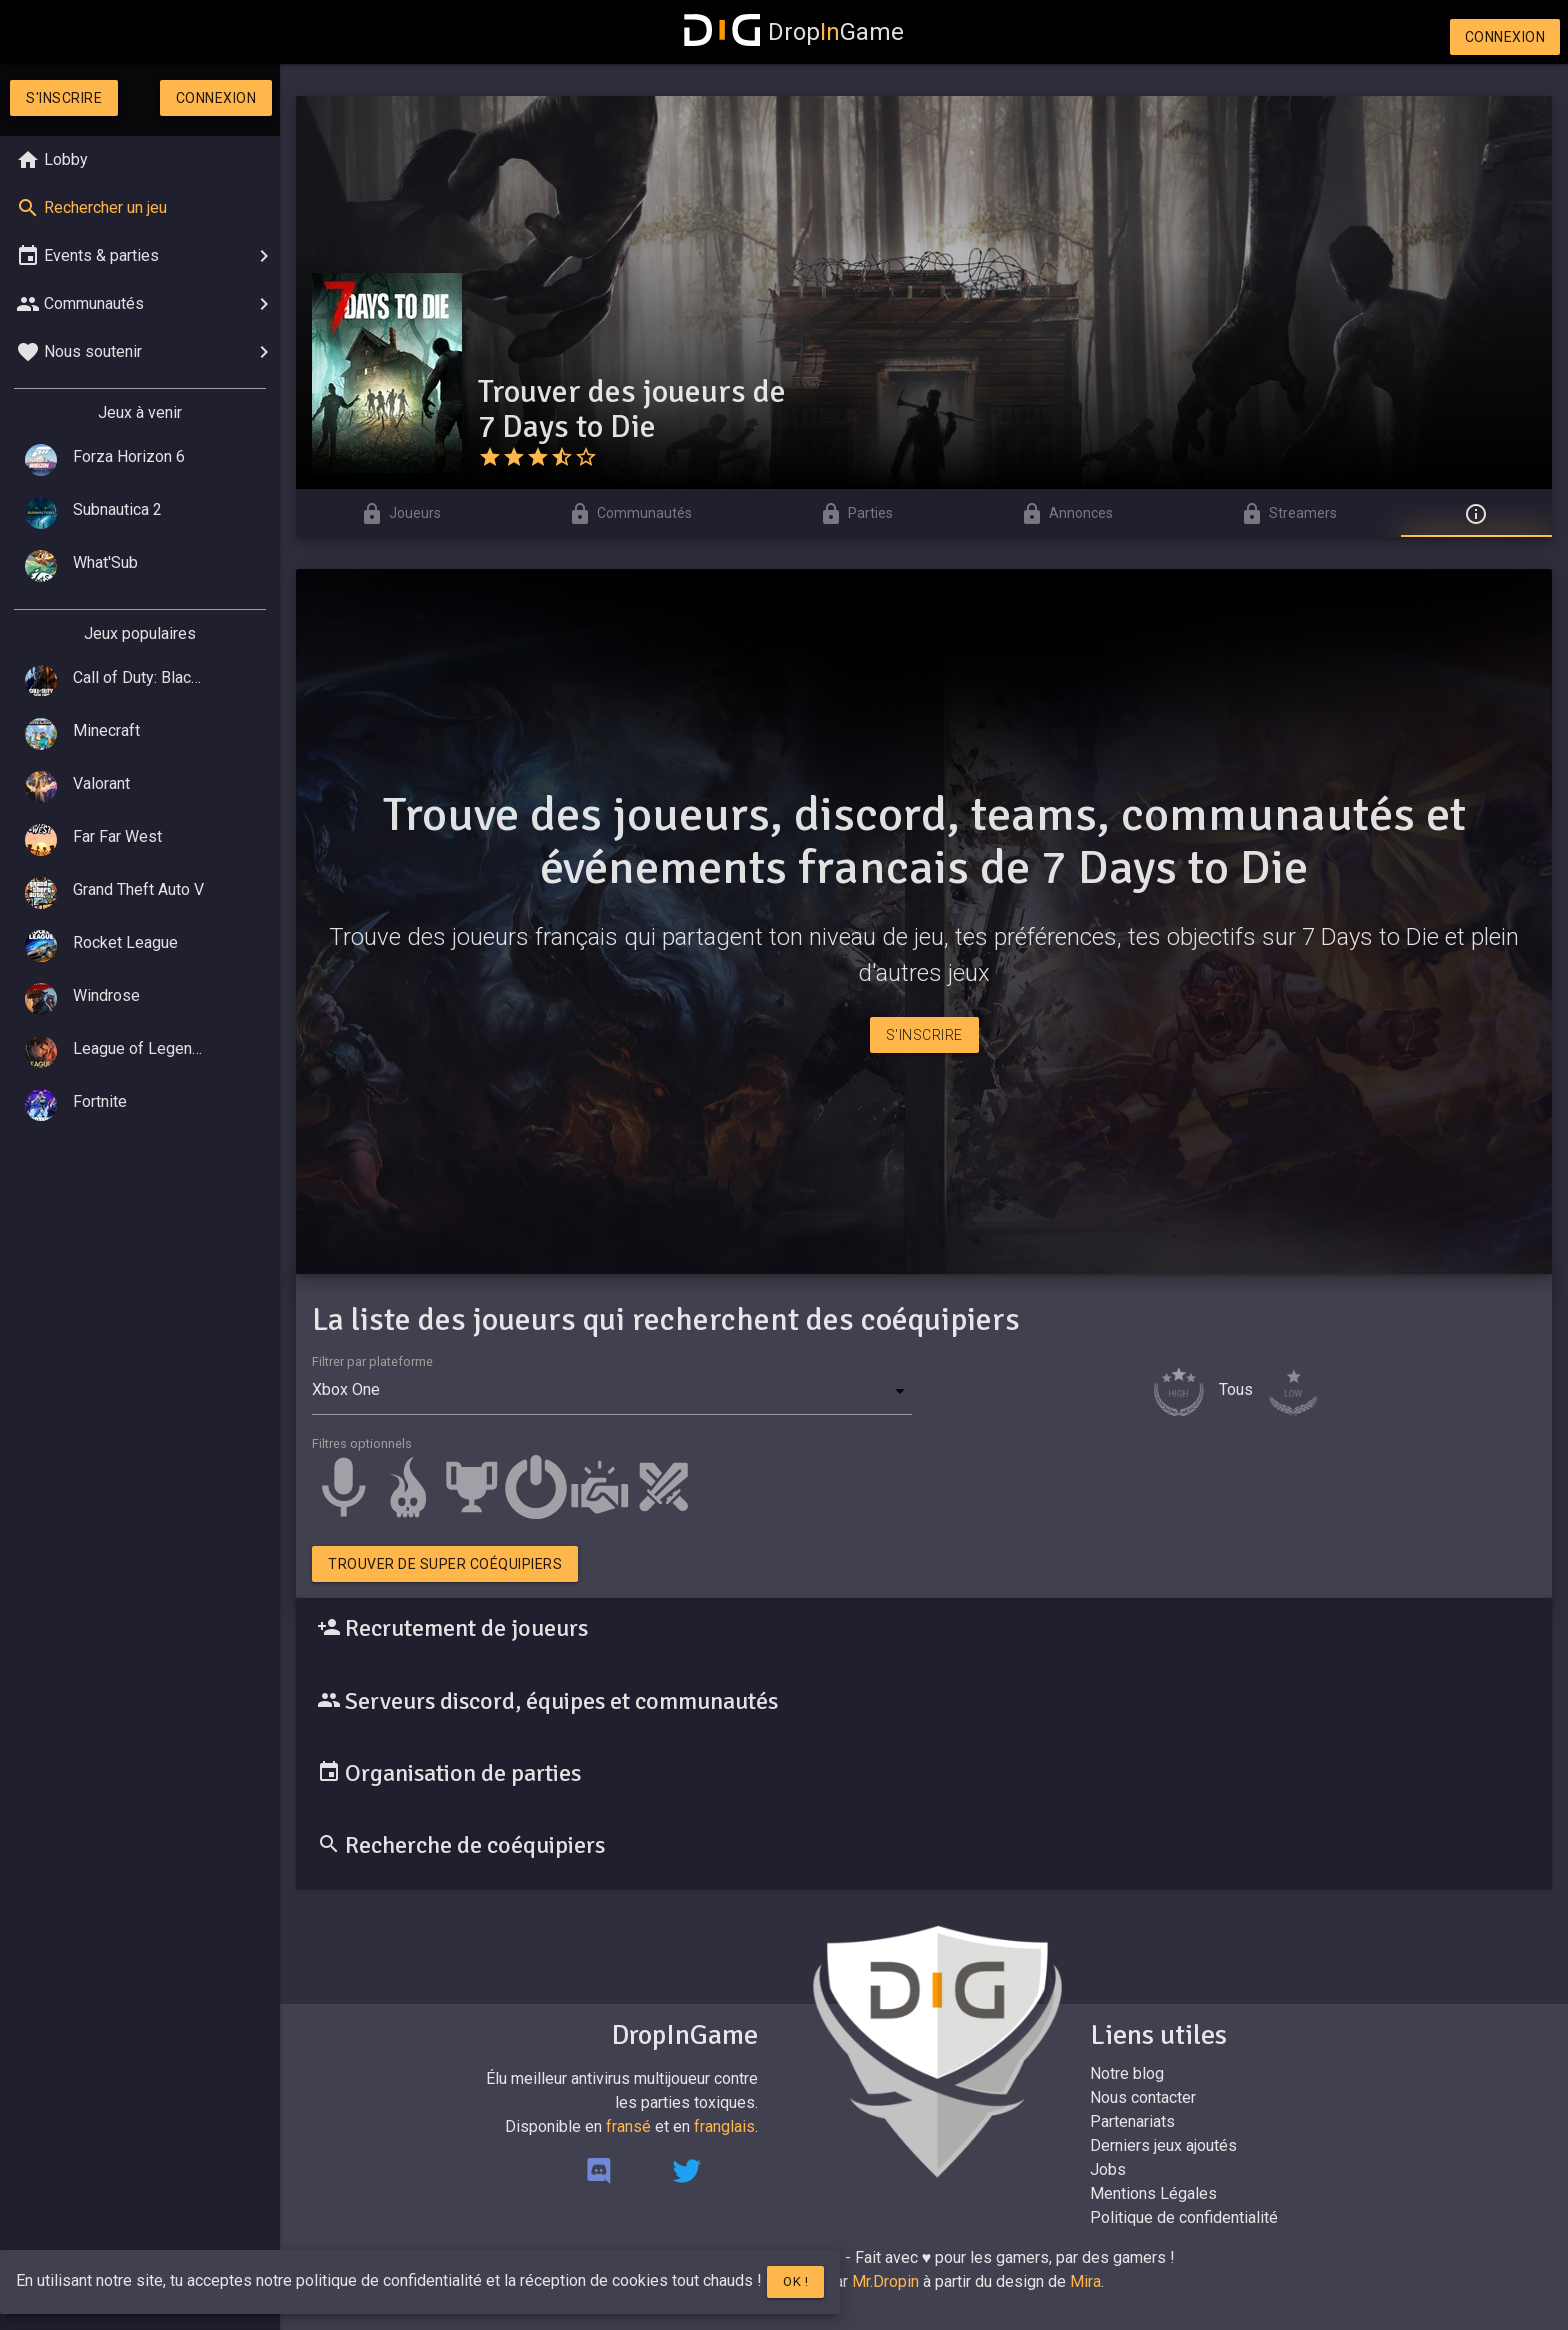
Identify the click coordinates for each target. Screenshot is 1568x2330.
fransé (628, 2126)
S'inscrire (64, 98)
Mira (1085, 2281)
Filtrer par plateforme (372, 1361)
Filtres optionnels (362, 1443)
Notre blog (1127, 2073)
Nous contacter (1143, 2097)
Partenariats (1132, 2121)
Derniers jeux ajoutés (1163, 2145)
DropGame (794, 32)
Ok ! (795, 2281)
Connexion (1505, 37)
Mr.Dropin (885, 2281)
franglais (724, 2126)
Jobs (1108, 2169)
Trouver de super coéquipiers (445, 1564)
